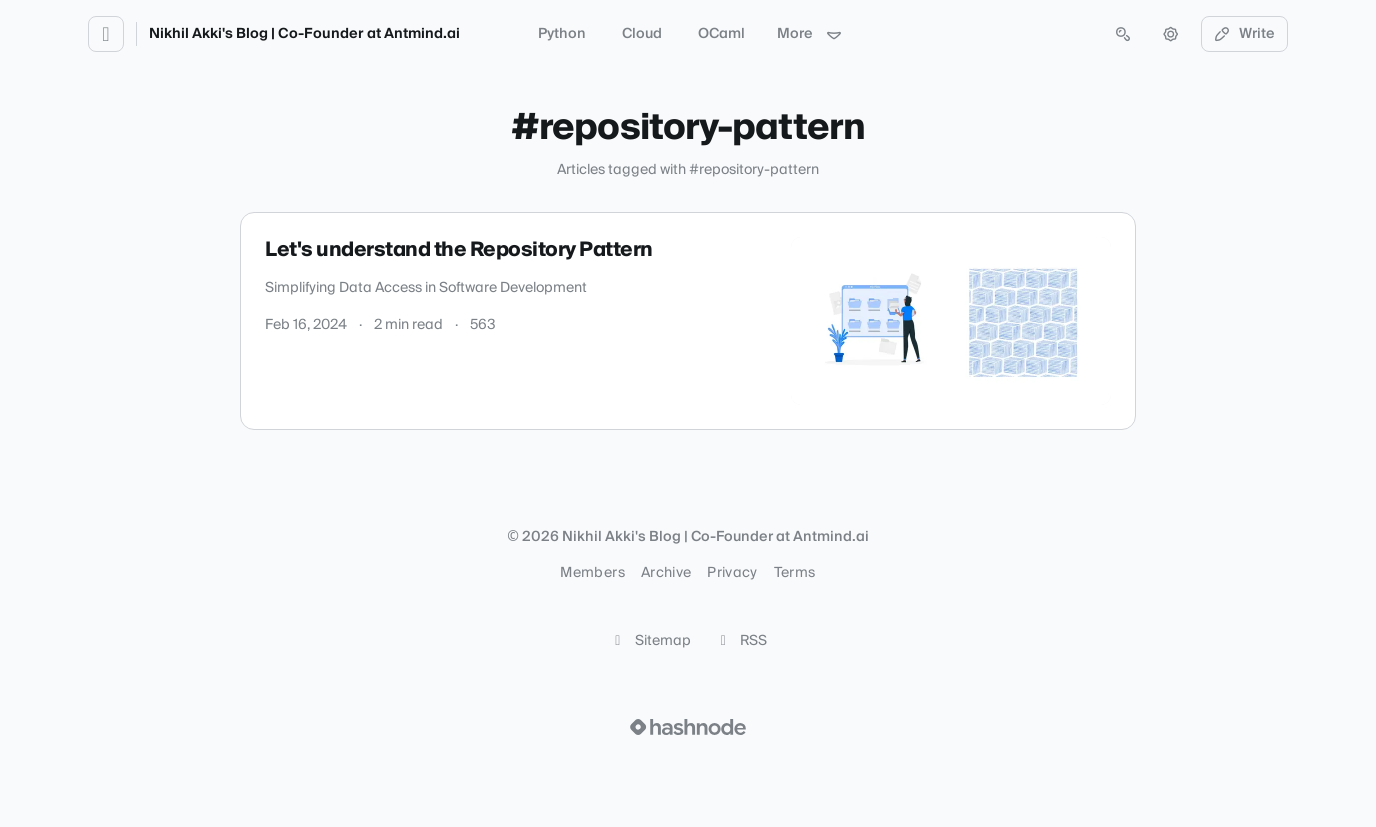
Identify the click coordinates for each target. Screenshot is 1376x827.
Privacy (732, 573)
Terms (795, 573)
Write (1245, 34)
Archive (666, 573)
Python (562, 34)
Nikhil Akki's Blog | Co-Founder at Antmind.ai (304, 34)
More (810, 34)
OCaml (721, 34)
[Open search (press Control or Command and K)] (1123, 34)
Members (592, 573)
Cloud (642, 34)
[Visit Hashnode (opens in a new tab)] (688, 727)
